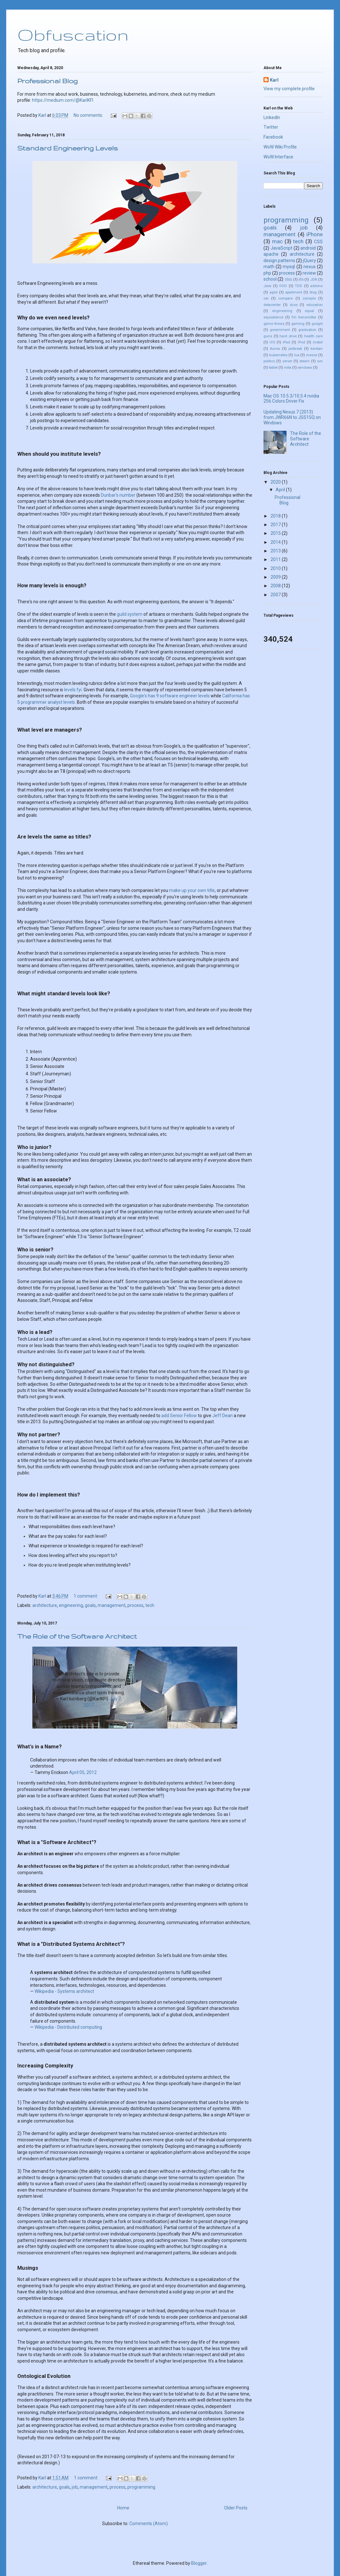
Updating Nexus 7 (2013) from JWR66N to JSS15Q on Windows (292, 417)
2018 (276, 515)
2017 (276, 524)
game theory (273, 324)
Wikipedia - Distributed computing (68, 2027)
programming (141, 2487)
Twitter (270, 127)
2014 (276, 542)
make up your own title (192, 890)
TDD (298, 286)
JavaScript (281, 248)
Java (267, 286)
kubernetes (278, 355)
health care (313, 336)
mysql (289, 266)
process (135, 1605)
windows (305, 367)
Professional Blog (47, 80)
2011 (276, 559)
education (314, 305)
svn (320, 361)
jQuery (309, 260)
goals (90, 1605)
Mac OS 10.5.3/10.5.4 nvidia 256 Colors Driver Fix (291, 398)
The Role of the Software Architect (77, 1636)
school (270, 279)
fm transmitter (304, 317)
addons (316, 286)
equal (309, 311)
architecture (44, 1605)
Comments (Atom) (148, 2523)
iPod (301, 342)
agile (274, 292)
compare (285, 298)
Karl (274, 80)
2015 (276, 533)
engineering (71, 1605)
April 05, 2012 (83, 1772)
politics (269, 361)
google (317, 324)
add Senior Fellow (179, 1415)
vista (287, 367)
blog (313, 292)
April (281, 489)
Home (123, 2507)
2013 (276, 550)
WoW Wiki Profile (280, 146)
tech (149, 1605)
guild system (129, 614)
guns (267, 336)
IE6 (301, 279)
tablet (273, 367)
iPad (286, 342)
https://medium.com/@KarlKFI (62, 100)
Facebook (273, 137)
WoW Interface (278, 156)
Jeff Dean (222, 1415)
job (75, 2487)
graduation (307, 330)
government (280, 330)
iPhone (314, 234)
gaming (297, 324)
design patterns (279, 260)
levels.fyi (73, 689)
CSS (318, 241)
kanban (317, 349)
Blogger (198, 2563)
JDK (313, 279)
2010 (276, 568)
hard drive (288, 336)
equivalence (273, 317)
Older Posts (235, 2507)
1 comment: (86, 1596)
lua (296, 355)
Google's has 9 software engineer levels (170, 695)
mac (277, 241)
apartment (293, 292)
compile (309, 298)
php (267, 273)
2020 (276, 482)
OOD (283, 286)
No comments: (89, 115)
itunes (275, 349)
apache (271, 254)
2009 (276, 577)
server (287, 361)
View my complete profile (289, 88)
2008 (276, 585)
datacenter (272, 305)
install (318, 342)
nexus (310, 266)
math (268, 266)
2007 (276, 594)
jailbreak (295, 349)
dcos (294, 305)
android (308, 248)
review (309, 273)
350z (288, 279)
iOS (272, 342)
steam (304, 361)
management (111, 1605)
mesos (311, 355)
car (266, 298)
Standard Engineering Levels (67, 148)
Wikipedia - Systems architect (64, 1991)
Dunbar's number (118, 495)
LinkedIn (271, 117)
